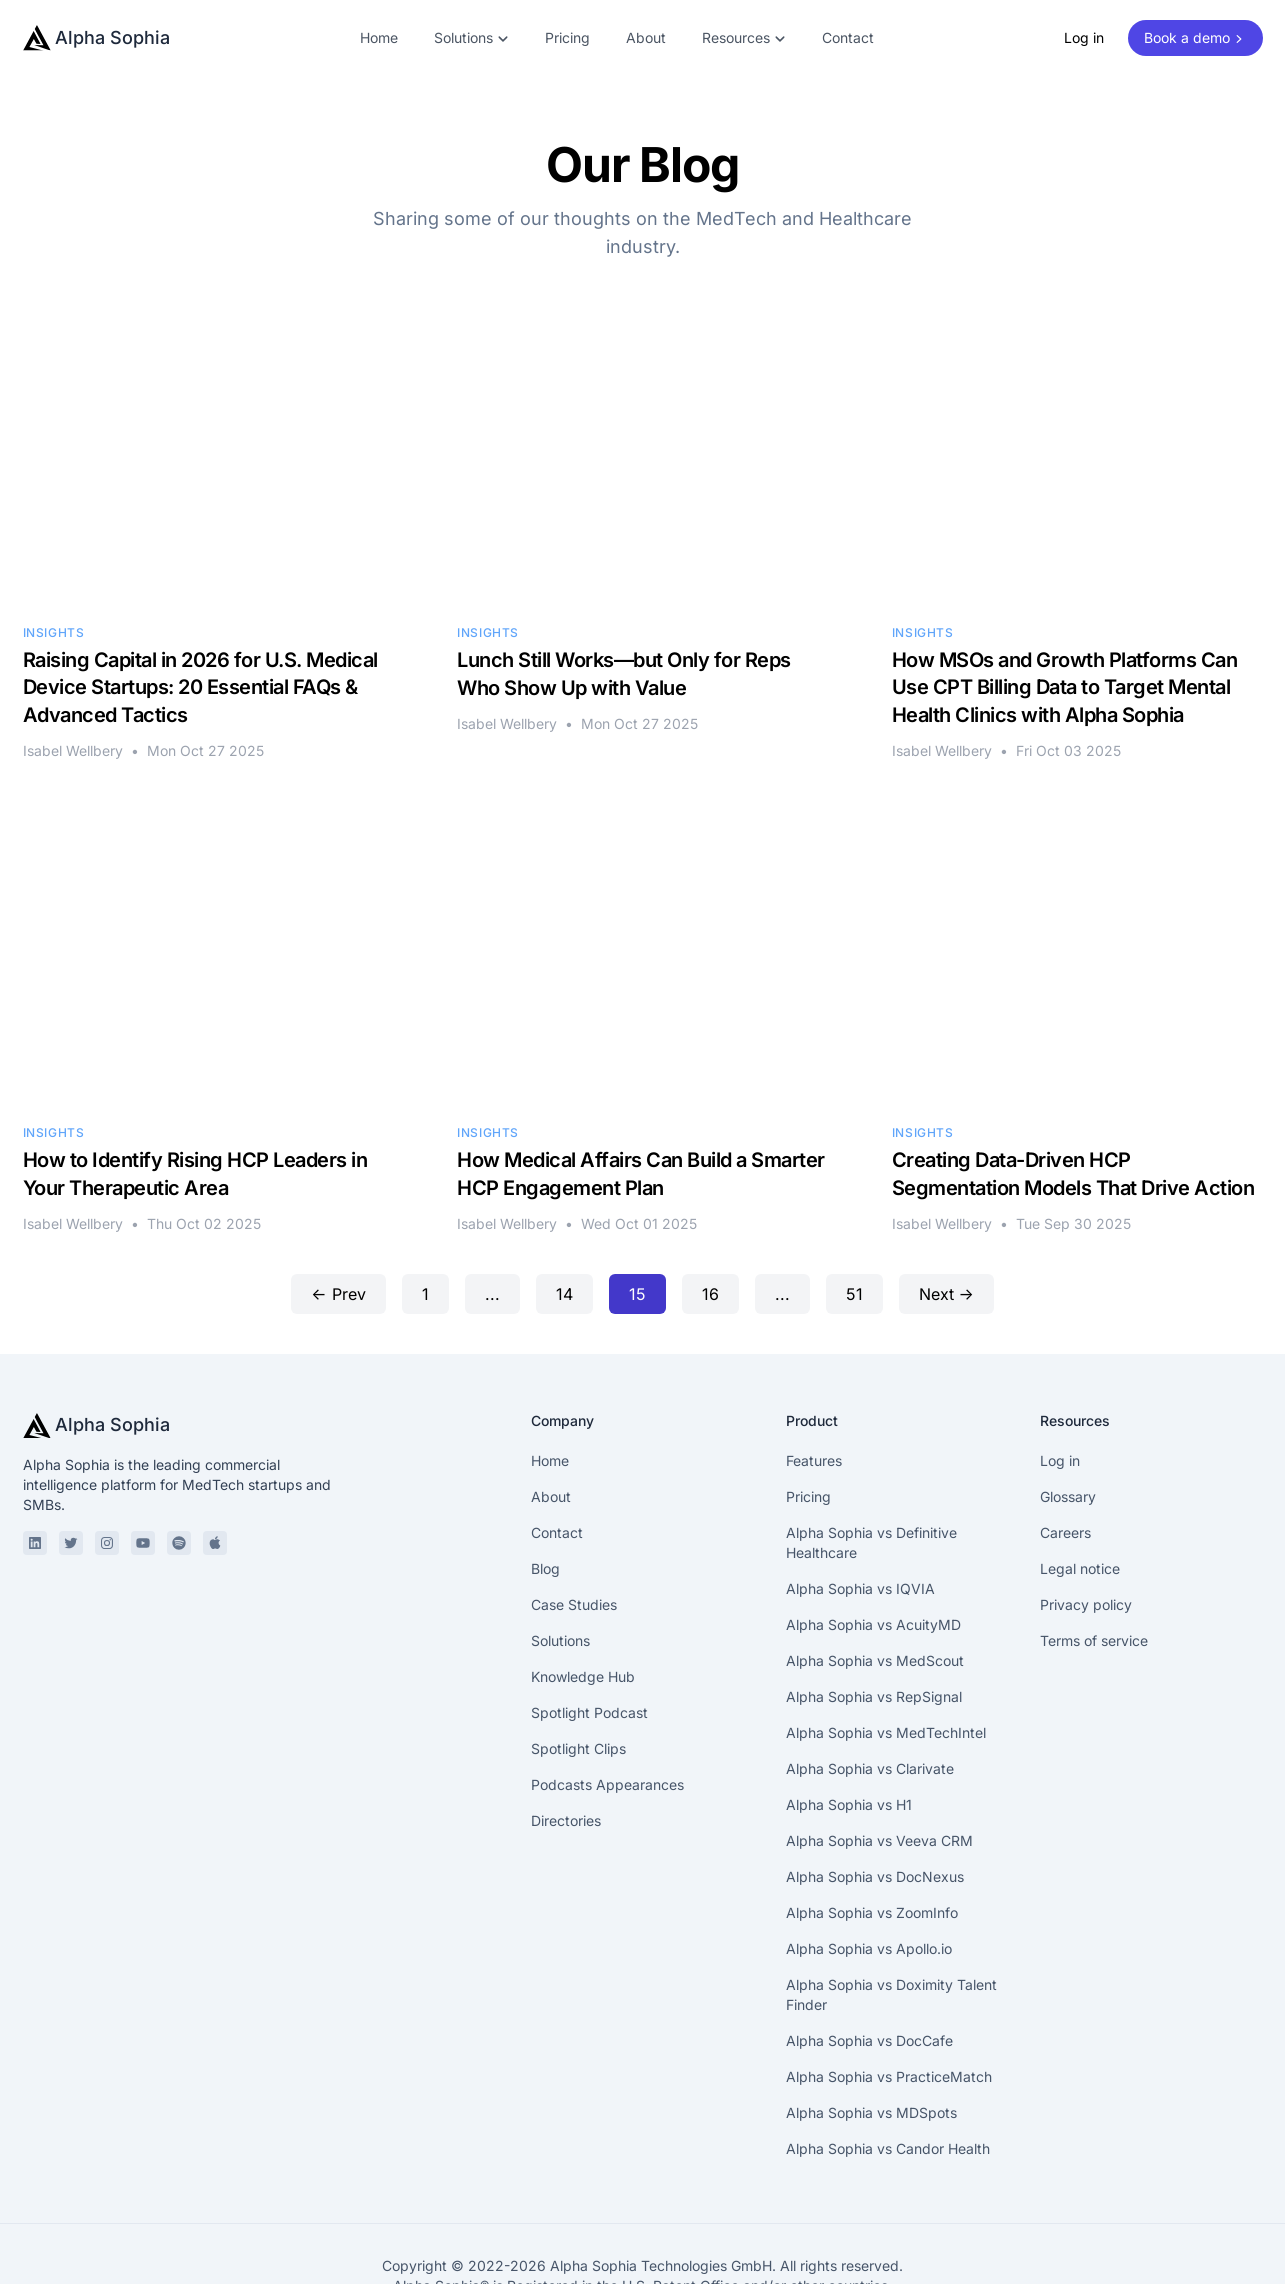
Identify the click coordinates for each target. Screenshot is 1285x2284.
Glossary (1068, 1404)
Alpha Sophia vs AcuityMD (873, 1532)
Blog (545, 1476)
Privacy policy (1086, 1512)
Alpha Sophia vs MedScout (875, 1568)
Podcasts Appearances (607, 1692)
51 (854, 1202)
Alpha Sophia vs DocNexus (875, 1784)
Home (379, 37)
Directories (566, 1728)
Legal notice (1080, 1476)
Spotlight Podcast (589, 1620)
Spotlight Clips (578, 1656)
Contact (848, 37)
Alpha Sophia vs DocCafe (869, 1948)
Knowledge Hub (583, 1584)
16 (710, 1202)
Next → (946, 1202)
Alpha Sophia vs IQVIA (860, 1496)
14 (564, 1202)
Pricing (567, 37)
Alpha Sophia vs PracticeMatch (889, 1984)
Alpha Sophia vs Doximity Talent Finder (891, 1902)
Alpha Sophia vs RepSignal (874, 1604)
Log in (1084, 37)
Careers (1065, 1440)
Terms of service (1094, 1548)
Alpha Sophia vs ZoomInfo (872, 1820)
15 (637, 1202)
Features (814, 1368)
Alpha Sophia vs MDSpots (871, 2020)
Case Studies (574, 1512)
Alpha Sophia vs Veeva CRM (879, 1748)
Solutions (560, 1548)
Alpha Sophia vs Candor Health (888, 2056)
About (646, 37)
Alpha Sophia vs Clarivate (870, 1676)
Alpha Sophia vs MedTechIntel (886, 1640)
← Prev (338, 1202)
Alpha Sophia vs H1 (849, 1712)
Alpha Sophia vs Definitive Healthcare (871, 1450)
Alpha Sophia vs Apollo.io (869, 1856)
